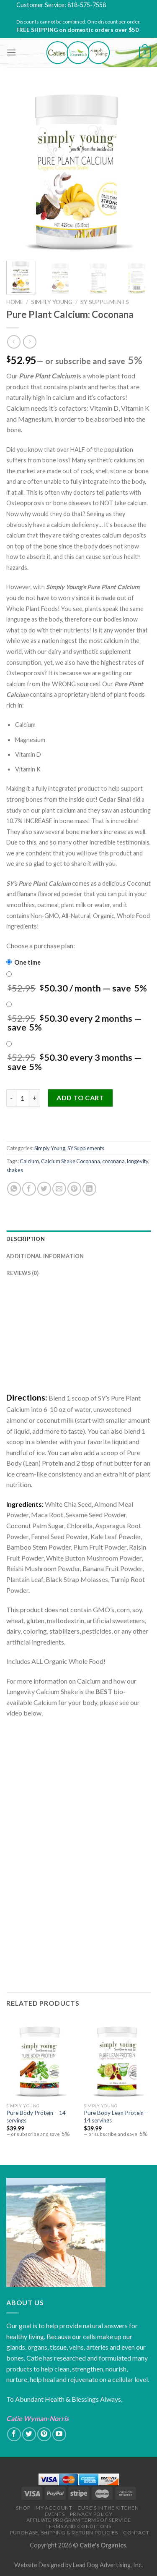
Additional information (45, 1256)
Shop (23, 2508)
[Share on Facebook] (29, 1189)
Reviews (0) (22, 1273)
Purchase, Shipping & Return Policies (64, 2532)
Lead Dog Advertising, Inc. (108, 2564)
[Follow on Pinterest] (44, 2434)
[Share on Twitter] (44, 1189)
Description (25, 1239)
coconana (113, 1161)
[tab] (78, 1238)
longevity (137, 1161)
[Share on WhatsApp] (14, 1189)
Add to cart (80, 1098)
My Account (54, 2508)
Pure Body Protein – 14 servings (36, 2116)
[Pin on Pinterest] (74, 1189)
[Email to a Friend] (59, 1189)
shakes (14, 1170)
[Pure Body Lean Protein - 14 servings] (118, 2058)
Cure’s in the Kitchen (108, 2508)
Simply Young (51, 302)
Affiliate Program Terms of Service (78, 2520)
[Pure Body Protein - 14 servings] (40, 2058)
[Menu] (11, 52)
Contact (136, 2532)
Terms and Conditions (78, 2526)
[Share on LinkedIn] (89, 1189)
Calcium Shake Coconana (70, 1161)
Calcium (29, 1161)
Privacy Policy (91, 2514)
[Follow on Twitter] (29, 2434)
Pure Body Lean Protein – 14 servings (116, 2116)
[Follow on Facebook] (14, 2434)
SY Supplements (104, 302)
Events (55, 2514)
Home (14, 302)
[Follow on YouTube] (59, 2434)
